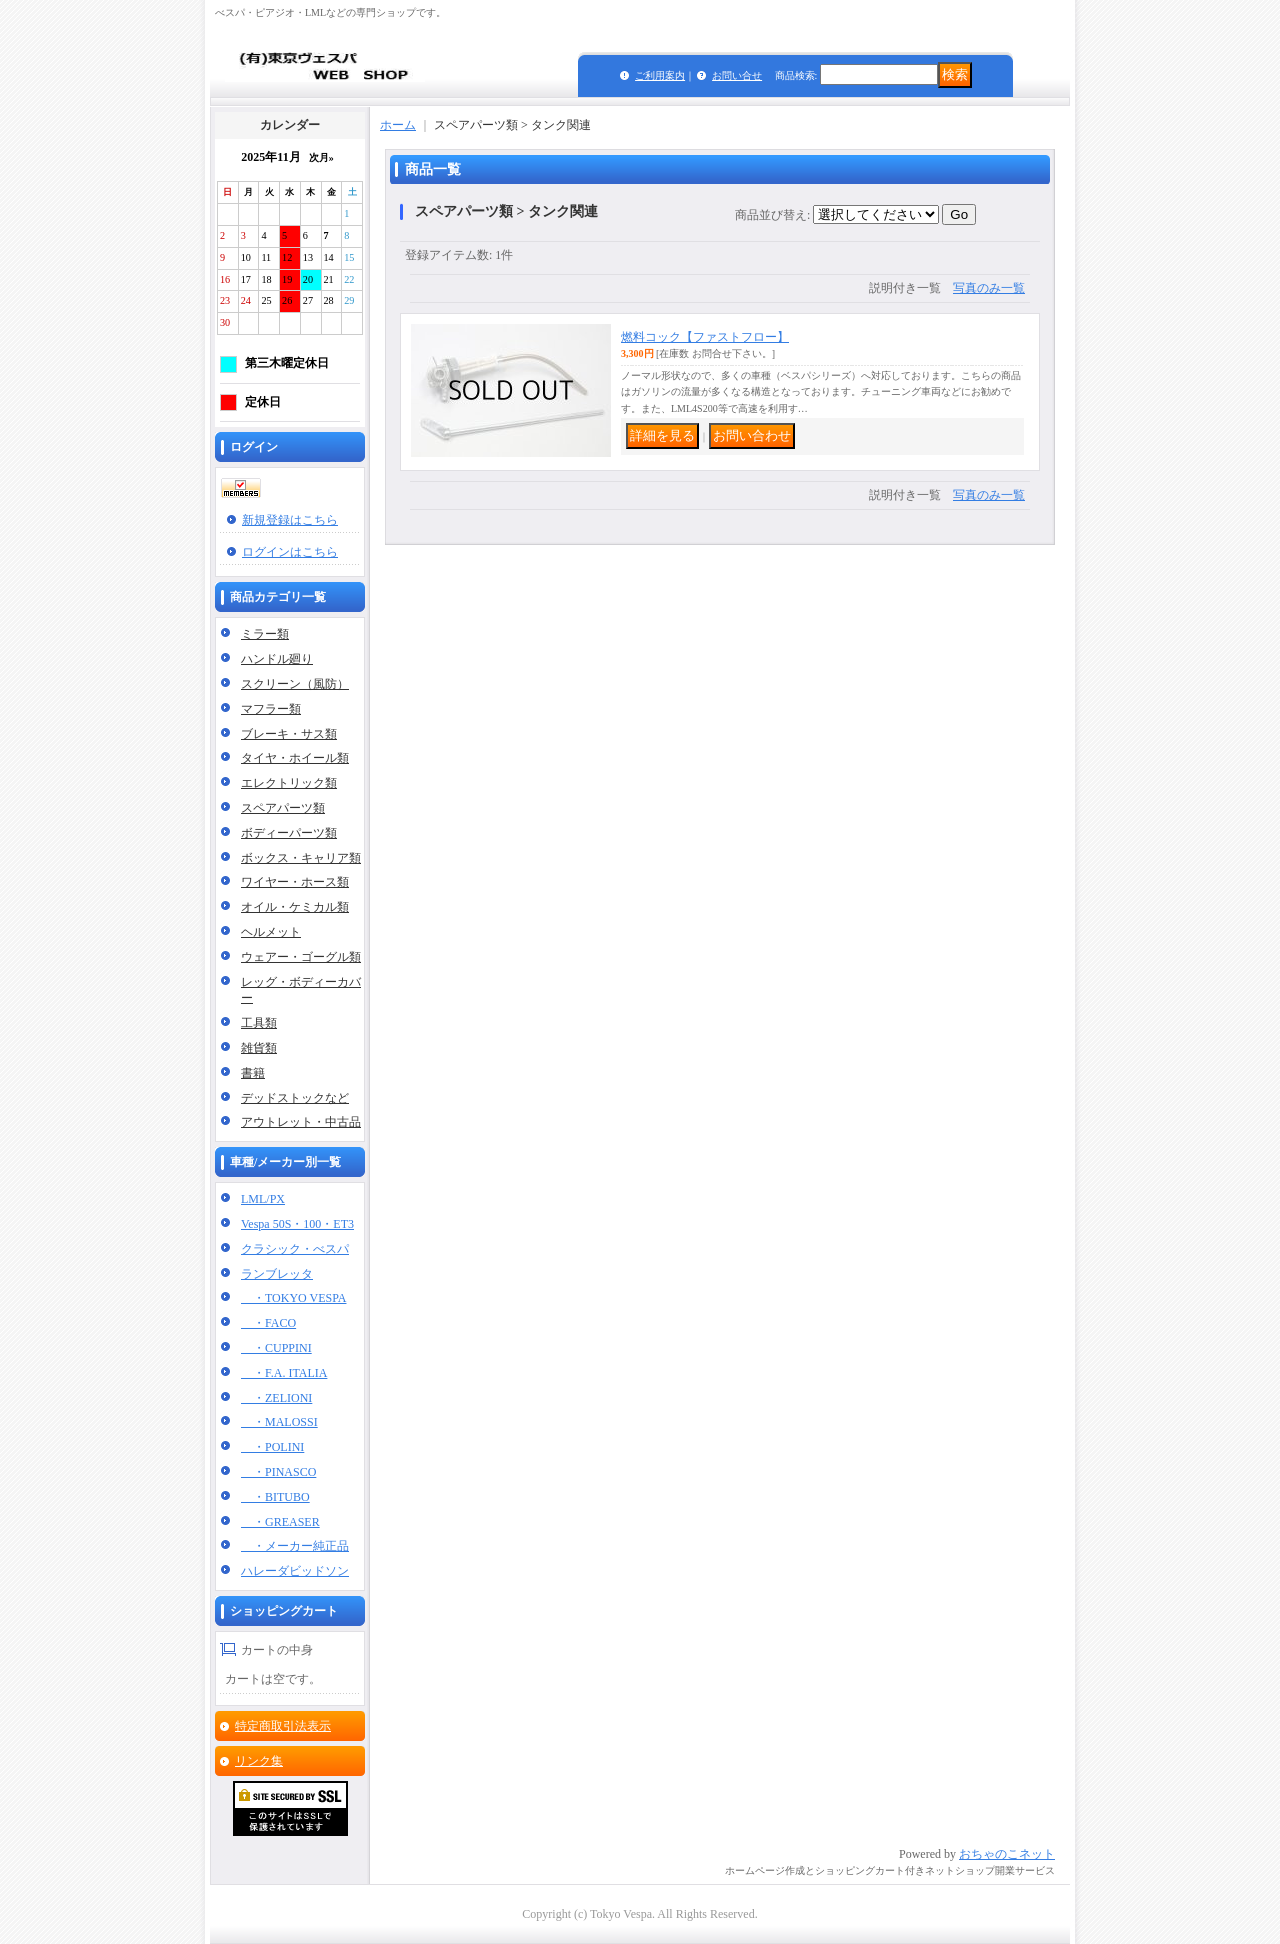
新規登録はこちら (290, 520)
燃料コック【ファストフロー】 (705, 337)
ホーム (398, 125)
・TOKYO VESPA (293, 1298)
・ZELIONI (276, 1398)
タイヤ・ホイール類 (295, 758)
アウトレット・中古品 (301, 1122)
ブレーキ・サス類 (289, 734)
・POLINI (272, 1447)
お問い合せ (737, 75)
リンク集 (259, 1761)
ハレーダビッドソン (295, 1571)
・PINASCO (278, 1472)
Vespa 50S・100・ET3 (297, 1224)
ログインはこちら (290, 552)
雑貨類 (259, 1048)
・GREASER (280, 1522)
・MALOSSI (279, 1422)
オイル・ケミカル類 (295, 907)
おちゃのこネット (1007, 1854)
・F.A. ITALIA (284, 1373)
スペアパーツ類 (283, 808)
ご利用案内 (660, 75)
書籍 (253, 1073)
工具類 (259, 1023)
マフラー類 (271, 709)
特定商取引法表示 (283, 1726)
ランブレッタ (277, 1274)
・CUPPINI (276, 1348)
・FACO (268, 1323)
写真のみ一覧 (989, 288)
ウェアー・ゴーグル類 (301, 957)
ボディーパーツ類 (289, 833)
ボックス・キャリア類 (301, 858)
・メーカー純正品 (295, 1546)
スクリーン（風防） (295, 684)
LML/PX (263, 1199)
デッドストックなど (295, 1098)
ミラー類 (265, 634)
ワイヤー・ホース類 (295, 882)
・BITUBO (275, 1497)
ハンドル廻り (277, 659)
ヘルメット (271, 932)
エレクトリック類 (289, 783)
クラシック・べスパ (295, 1249)
